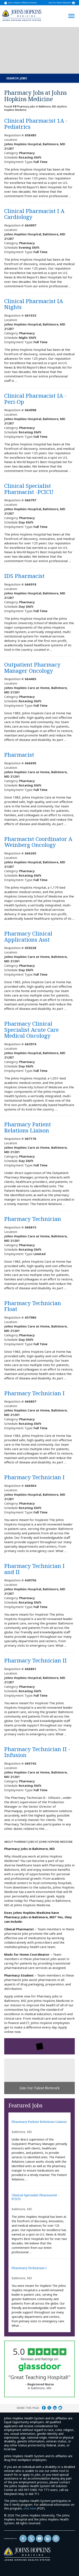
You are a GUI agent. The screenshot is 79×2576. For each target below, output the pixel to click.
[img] (22, 15)
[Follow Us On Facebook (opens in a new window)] (23, 2538)
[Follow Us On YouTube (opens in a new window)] (39, 2538)
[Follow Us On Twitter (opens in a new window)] (31, 2538)
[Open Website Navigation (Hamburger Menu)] (70, 11)
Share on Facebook (44, 2408)
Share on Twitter (49, 2408)
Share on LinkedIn (55, 2408)
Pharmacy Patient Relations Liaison (39, 2122)
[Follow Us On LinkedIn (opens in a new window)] (47, 2538)
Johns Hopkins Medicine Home (22, 3)
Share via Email (60, 2408)
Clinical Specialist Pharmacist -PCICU (35, 2197)
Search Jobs (16, 78)
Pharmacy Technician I (29, 2268)
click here (29, 2508)
